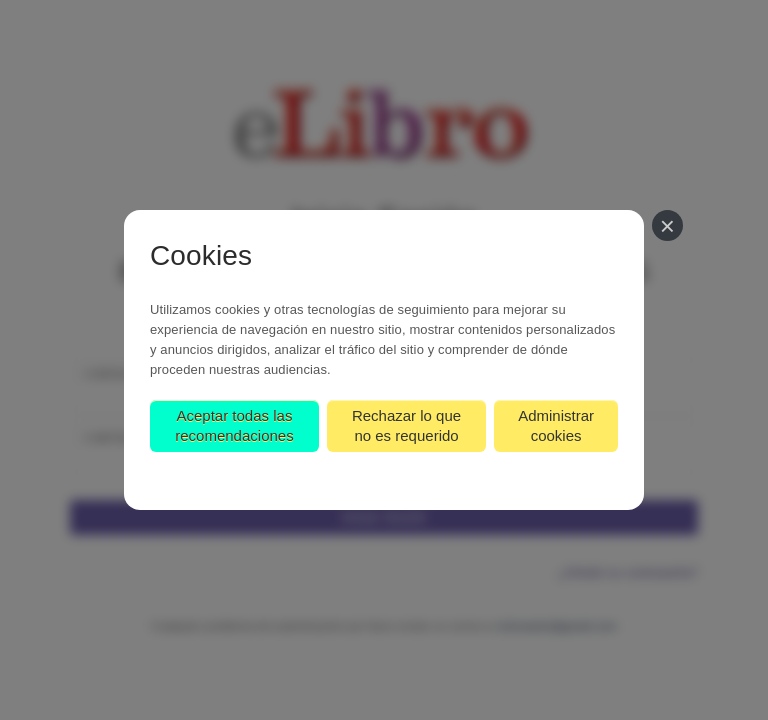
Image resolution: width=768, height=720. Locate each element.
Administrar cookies (556, 425)
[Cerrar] (667, 225)
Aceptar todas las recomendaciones (234, 425)
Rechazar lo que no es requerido (406, 425)
